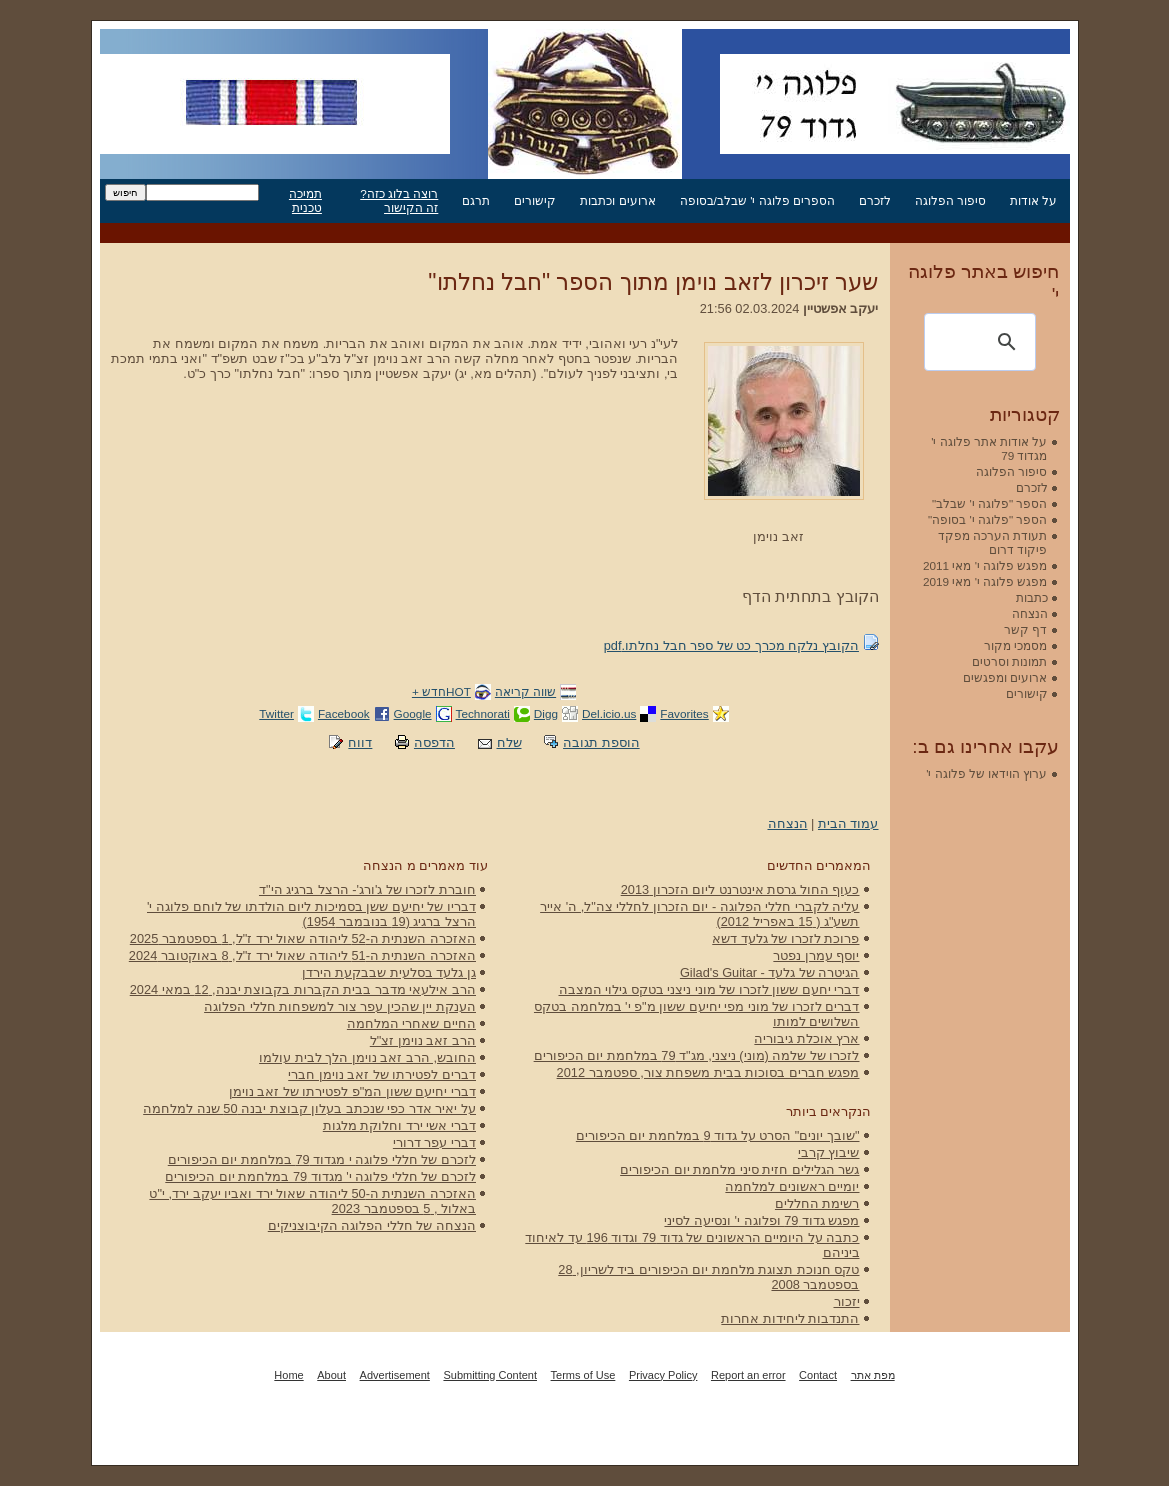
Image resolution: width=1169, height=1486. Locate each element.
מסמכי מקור (1015, 645)
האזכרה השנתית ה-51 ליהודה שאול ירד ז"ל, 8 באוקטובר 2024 (302, 955)
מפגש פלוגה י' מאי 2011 (985, 565)
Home (288, 1375)
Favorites (684, 713)
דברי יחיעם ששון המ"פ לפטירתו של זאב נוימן (352, 1091)
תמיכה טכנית (305, 200)
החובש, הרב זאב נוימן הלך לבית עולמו (367, 1057)
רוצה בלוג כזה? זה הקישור (399, 200)
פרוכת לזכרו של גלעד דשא (785, 938)
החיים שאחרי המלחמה (411, 1023)
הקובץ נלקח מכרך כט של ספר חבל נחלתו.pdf (731, 645)
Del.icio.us (609, 713)
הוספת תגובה (601, 742)
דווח (360, 742)
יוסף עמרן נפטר (816, 955)
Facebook (344, 713)
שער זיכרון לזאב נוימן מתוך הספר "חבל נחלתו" (653, 282)
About (331, 1375)
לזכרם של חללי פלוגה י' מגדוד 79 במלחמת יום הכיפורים (320, 1176)
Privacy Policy (663, 1375)
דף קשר (1025, 629)
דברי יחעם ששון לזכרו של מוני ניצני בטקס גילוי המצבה (709, 989)
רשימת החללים (817, 1203)
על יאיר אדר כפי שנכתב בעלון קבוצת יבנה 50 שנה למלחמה (309, 1108)
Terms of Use (583, 1375)
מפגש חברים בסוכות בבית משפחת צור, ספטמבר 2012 (708, 1072)
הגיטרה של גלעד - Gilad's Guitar (770, 972)
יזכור (847, 1301)
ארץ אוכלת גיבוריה (806, 1038)
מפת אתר (873, 1375)
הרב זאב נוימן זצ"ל (423, 1040)
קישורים (535, 200)
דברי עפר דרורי (434, 1142)
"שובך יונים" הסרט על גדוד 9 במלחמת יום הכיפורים (718, 1135)
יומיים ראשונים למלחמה (792, 1186)
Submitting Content (490, 1375)
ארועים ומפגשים (1005, 677)
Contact (818, 1375)
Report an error (748, 1375)
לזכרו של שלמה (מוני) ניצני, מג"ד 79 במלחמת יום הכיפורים (697, 1055)
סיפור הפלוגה (950, 200)
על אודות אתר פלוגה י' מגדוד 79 (989, 448)
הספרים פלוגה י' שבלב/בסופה (757, 200)
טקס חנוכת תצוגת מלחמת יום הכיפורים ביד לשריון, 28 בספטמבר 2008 (708, 1277)
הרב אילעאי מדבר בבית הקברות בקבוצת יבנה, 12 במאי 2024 (303, 989)
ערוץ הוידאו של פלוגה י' (986, 773)
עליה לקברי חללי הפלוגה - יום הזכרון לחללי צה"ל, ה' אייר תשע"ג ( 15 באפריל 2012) (699, 914)
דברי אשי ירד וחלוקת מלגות (399, 1125)
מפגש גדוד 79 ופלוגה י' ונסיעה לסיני (761, 1220)
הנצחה (788, 823)
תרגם (476, 200)
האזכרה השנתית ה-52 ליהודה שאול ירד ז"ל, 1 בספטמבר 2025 (303, 938)
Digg (546, 713)
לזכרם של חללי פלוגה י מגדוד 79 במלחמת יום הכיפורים (322, 1159)
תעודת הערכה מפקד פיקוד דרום (993, 542)
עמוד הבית (848, 823)
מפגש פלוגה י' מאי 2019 (985, 581)
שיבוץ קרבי (829, 1152)
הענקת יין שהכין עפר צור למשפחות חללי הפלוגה (340, 1006)
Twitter (276, 713)
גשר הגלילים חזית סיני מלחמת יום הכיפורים (739, 1169)
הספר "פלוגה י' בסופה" (987, 519)
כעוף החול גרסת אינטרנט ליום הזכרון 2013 (740, 889)
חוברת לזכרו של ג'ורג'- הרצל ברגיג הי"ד (367, 889)
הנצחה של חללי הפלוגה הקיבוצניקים (372, 1225)
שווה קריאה (525, 691)
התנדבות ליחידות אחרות (790, 1318)
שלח (509, 742)
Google (413, 713)
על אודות (1033, 200)
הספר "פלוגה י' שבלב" (989, 503)
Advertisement (395, 1375)
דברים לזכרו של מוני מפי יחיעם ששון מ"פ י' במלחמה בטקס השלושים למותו (697, 1014)
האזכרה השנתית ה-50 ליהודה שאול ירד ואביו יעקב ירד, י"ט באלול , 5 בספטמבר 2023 (312, 1201)
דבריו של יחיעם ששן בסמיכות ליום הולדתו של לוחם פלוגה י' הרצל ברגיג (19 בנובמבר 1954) (311, 914)
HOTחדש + (441, 691)
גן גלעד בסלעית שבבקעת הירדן (389, 972)
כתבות (1032, 597)
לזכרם (875, 200)
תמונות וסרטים (1009, 661)
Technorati (483, 713)
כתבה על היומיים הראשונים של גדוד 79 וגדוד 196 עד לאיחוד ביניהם (692, 1245)
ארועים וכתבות (617, 200)
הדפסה (434, 742)
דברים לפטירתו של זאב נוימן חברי (382, 1074)
